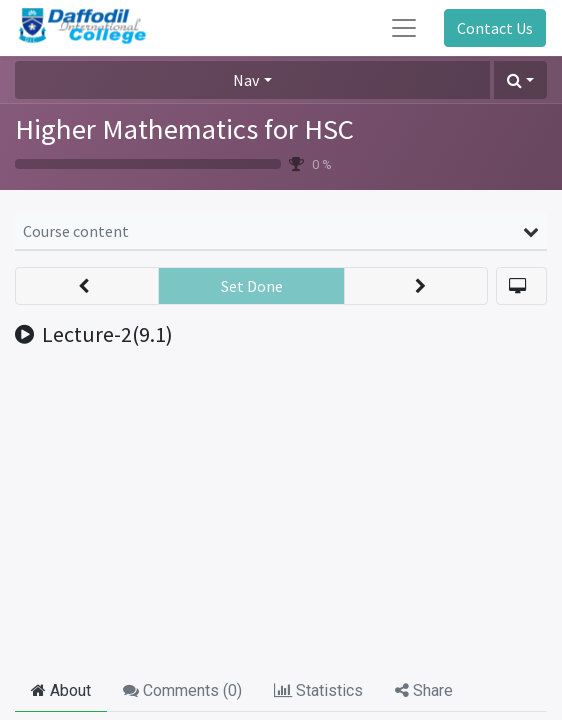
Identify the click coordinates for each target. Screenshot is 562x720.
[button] (520, 80)
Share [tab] (424, 690)
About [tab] (61, 690)
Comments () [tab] (182, 690)
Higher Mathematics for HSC (184, 129)
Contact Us (495, 28)
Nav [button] (246, 80)
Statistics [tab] (318, 690)
